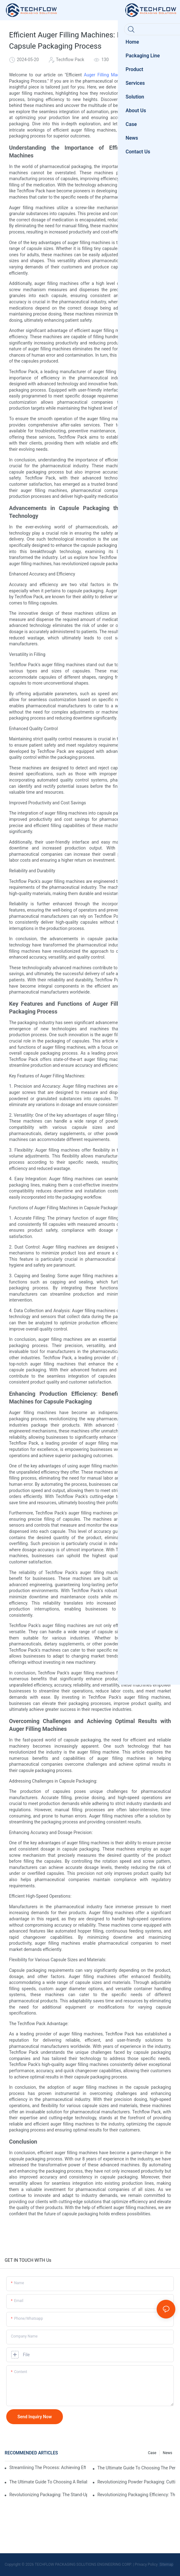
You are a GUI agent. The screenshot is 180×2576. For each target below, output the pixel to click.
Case (152, 2453)
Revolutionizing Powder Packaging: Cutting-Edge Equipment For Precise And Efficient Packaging (136, 2481)
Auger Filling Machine (106, 74)
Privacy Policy (146, 2564)
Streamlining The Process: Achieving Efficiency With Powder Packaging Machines (47, 2467)
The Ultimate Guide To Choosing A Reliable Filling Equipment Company (48, 2481)
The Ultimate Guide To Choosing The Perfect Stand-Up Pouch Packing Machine (136, 2467)
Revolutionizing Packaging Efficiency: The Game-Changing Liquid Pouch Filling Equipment (136, 2494)
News (167, 2453)
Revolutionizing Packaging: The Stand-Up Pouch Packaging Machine (48, 2494)
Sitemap (166, 2564)
